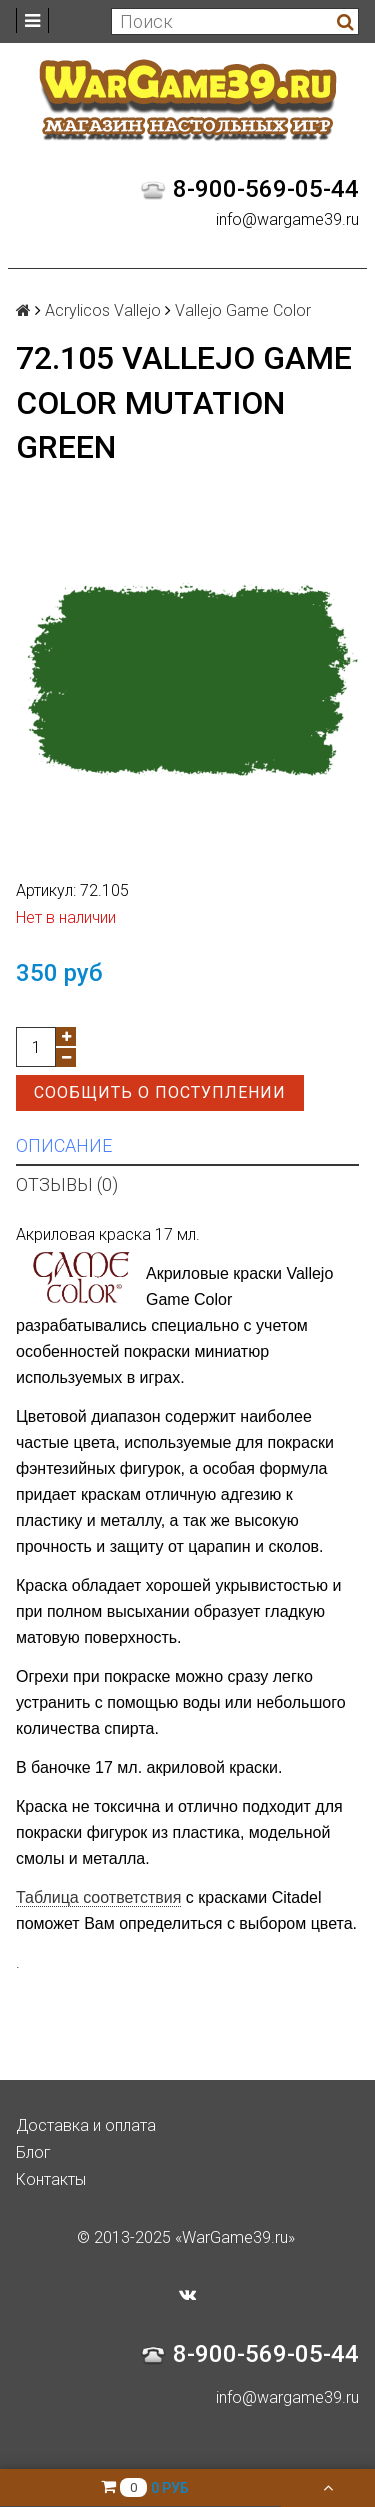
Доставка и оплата (86, 2125)
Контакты (51, 2179)
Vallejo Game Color (243, 310)
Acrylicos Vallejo (103, 310)
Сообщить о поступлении (160, 1092)
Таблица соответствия (98, 1897)
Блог (33, 2152)
